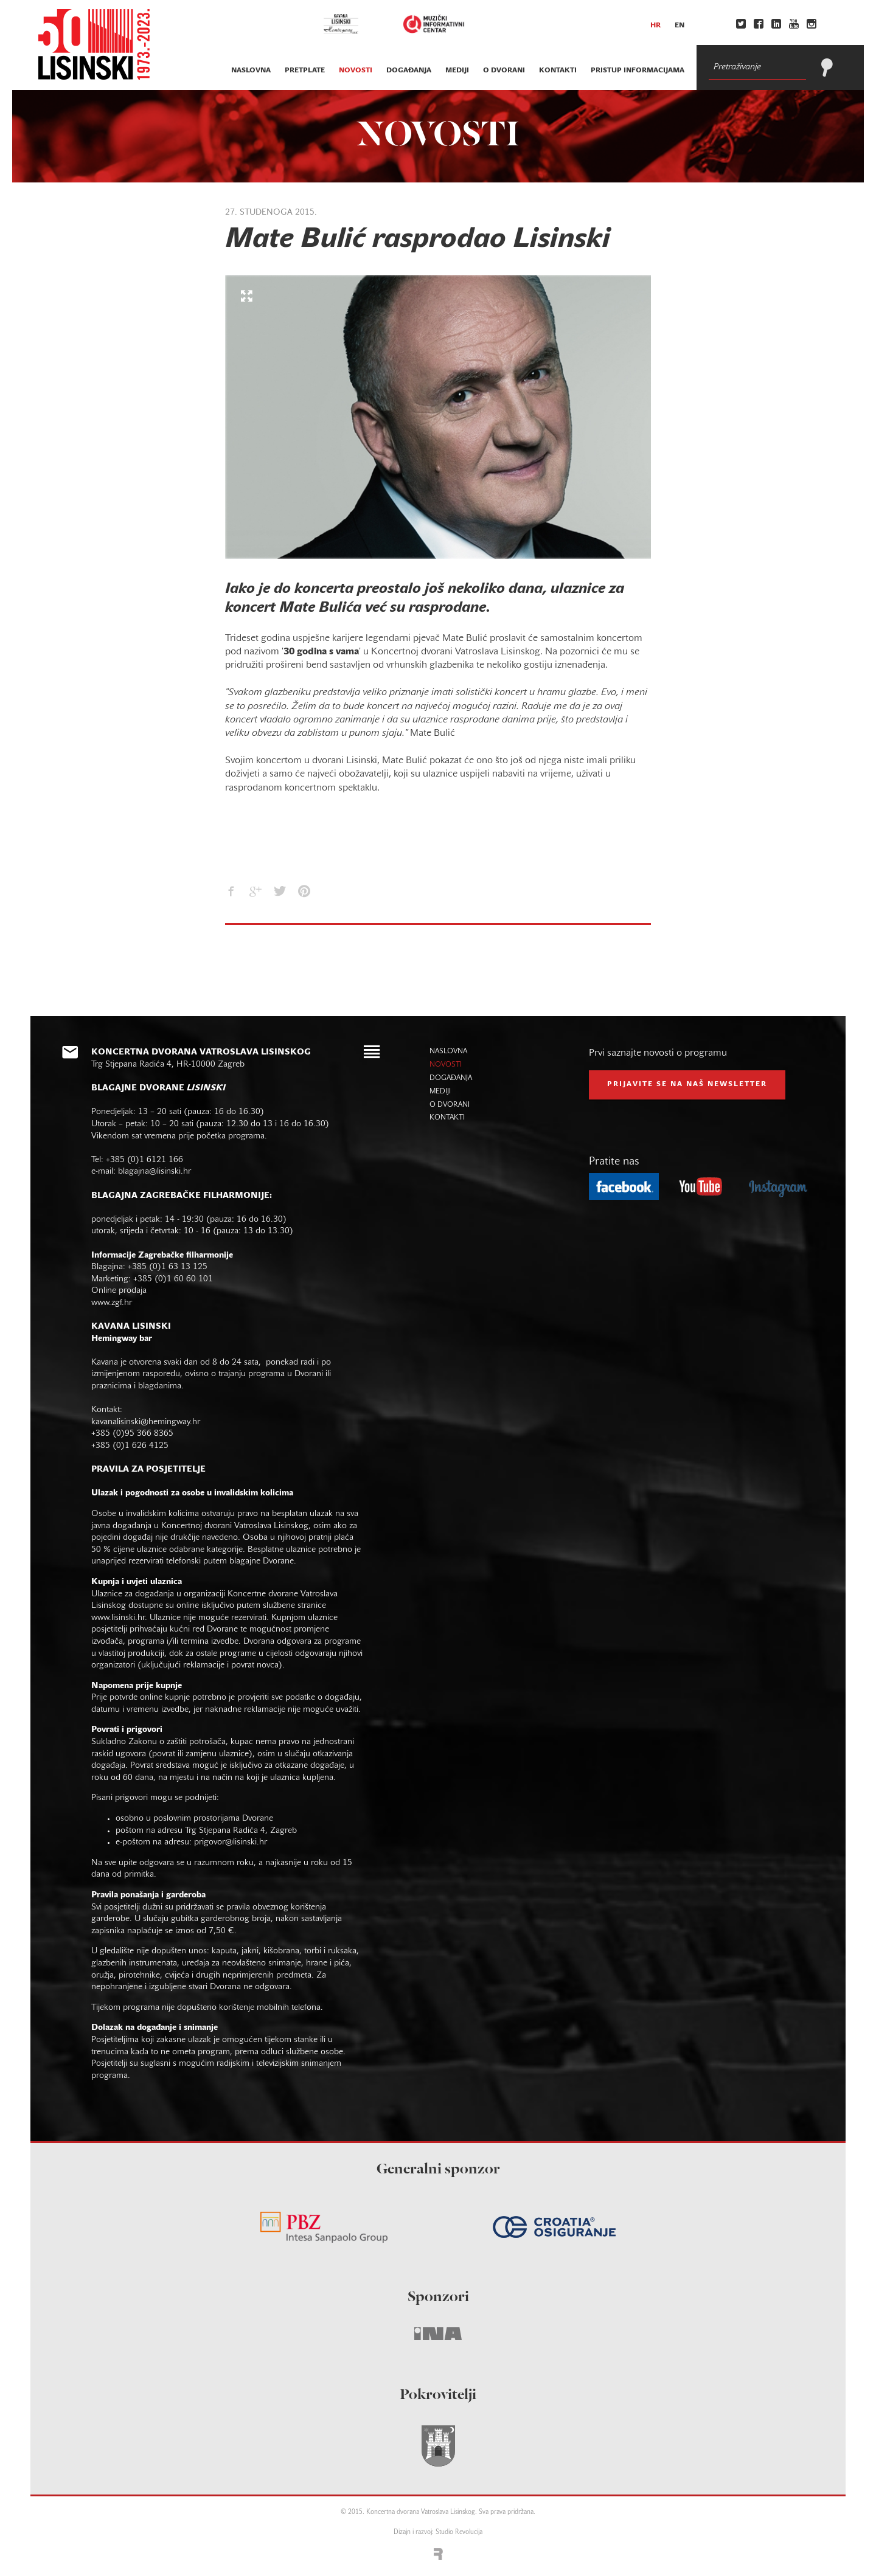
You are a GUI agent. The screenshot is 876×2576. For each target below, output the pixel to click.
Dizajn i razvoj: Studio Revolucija (438, 2532)
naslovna (251, 71)
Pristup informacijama (637, 71)
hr (655, 26)
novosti (355, 71)
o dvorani (504, 71)
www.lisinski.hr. (120, 1618)
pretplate (305, 71)
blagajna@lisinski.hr (154, 1171)
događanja (408, 71)
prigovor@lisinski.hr (230, 1842)
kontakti (558, 71)
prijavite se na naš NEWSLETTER (687, 1084)
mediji (457, 71)
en (679, 26)
